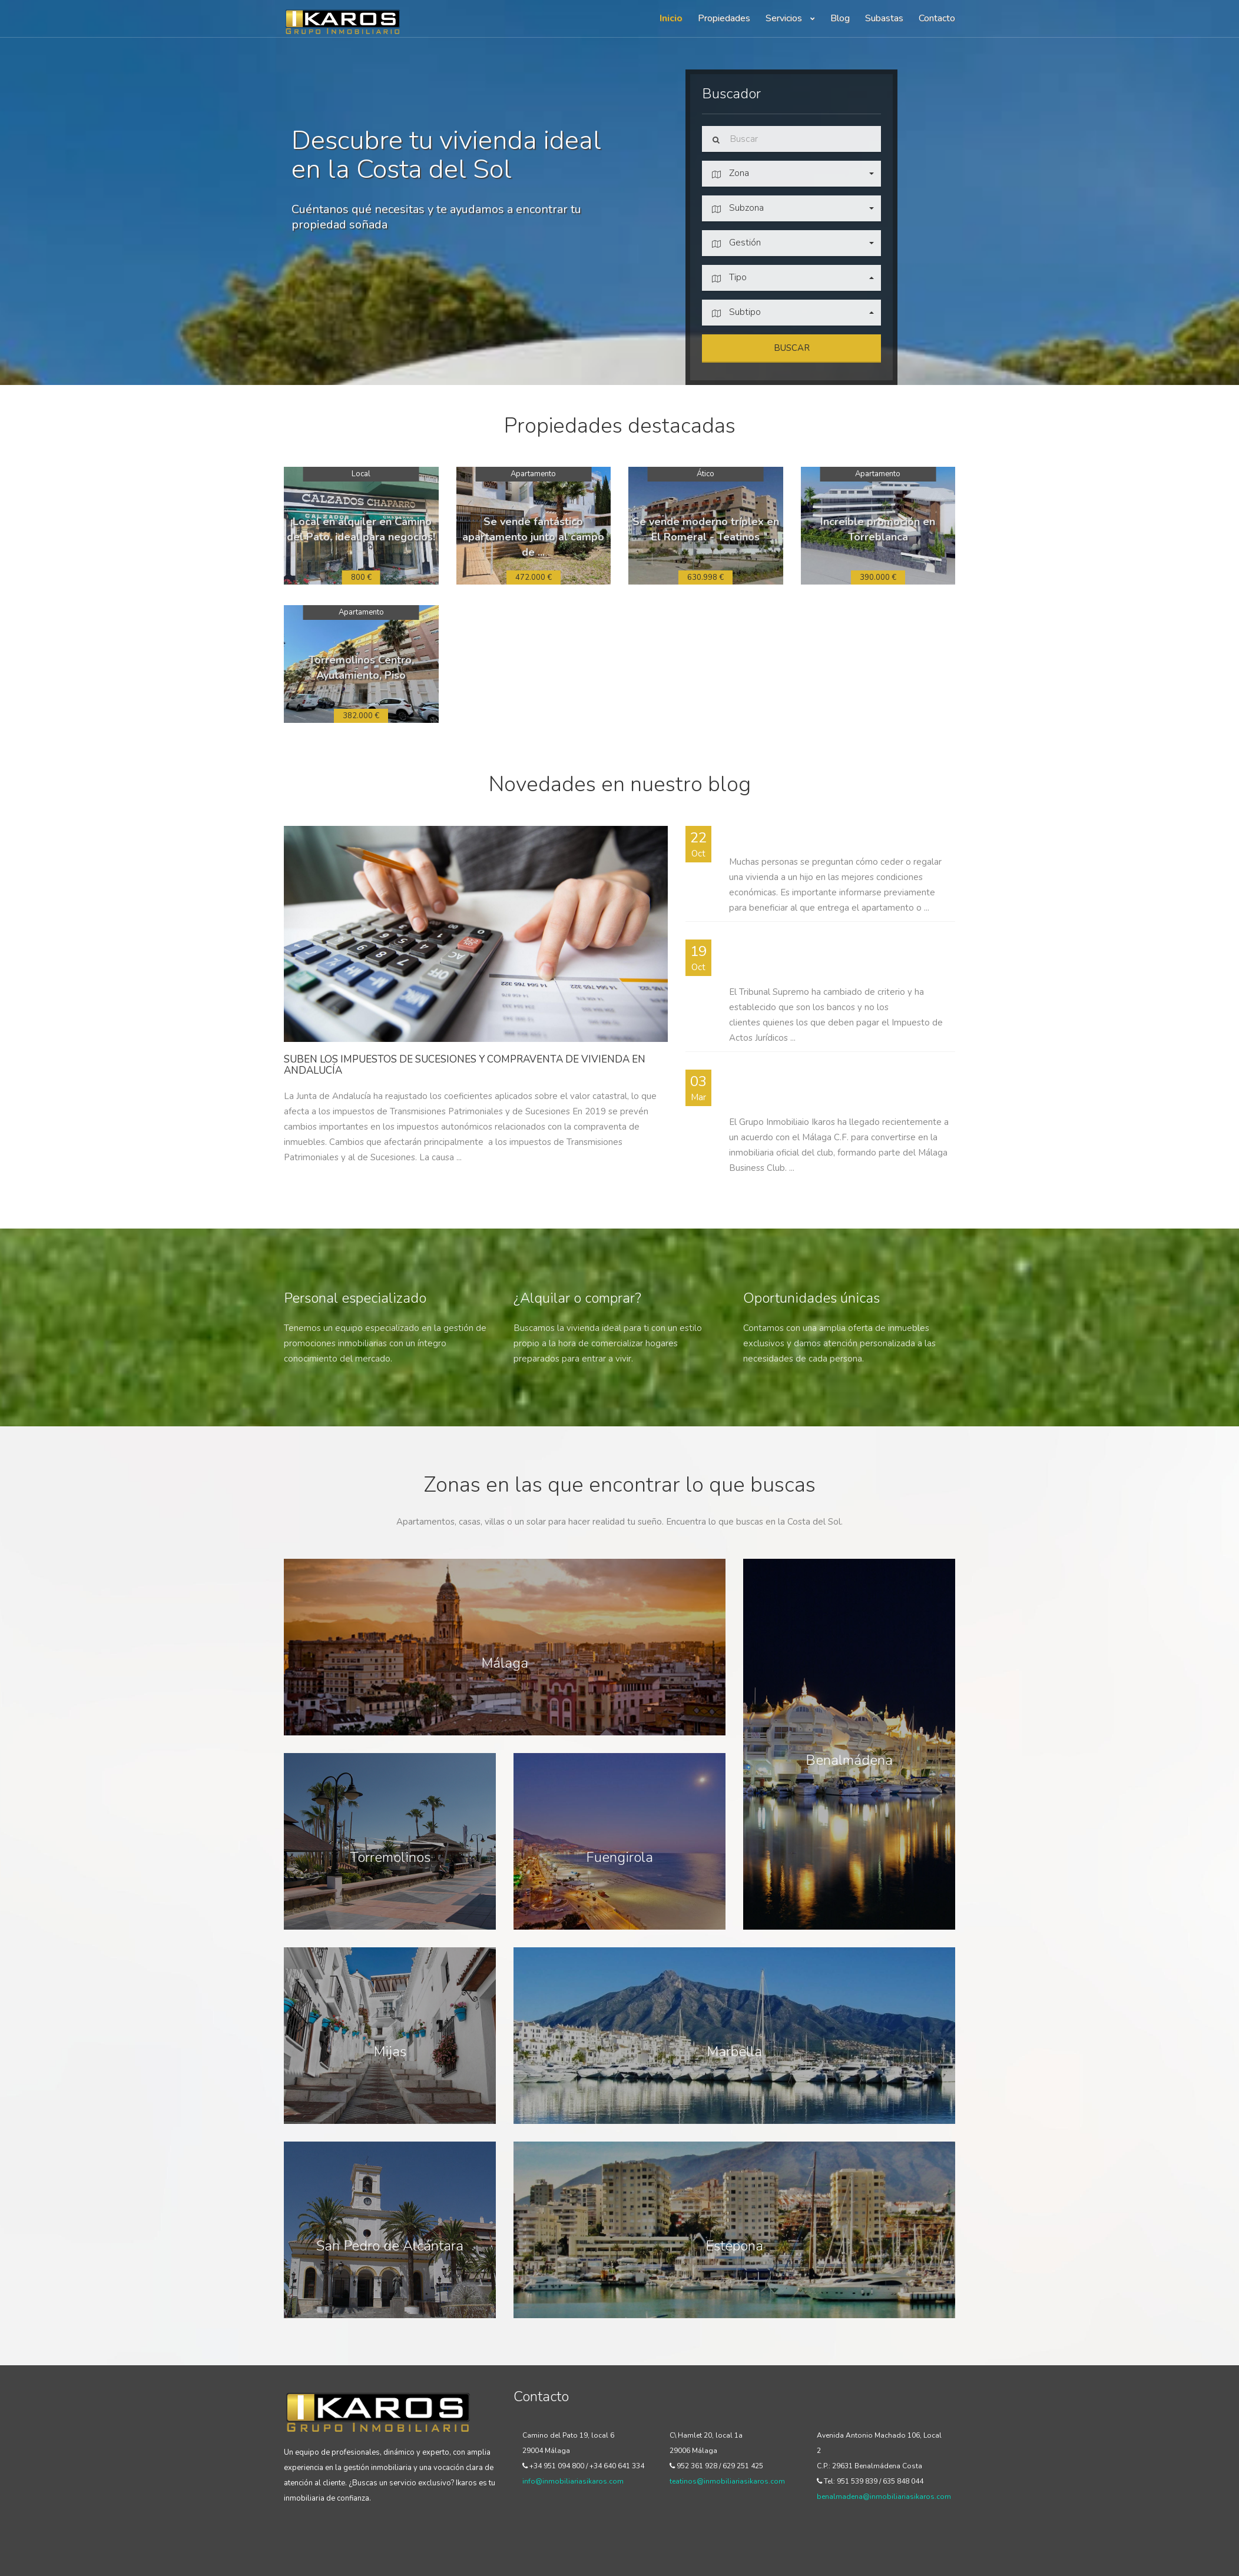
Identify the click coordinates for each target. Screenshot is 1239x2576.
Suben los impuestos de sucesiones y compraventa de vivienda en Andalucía (464, 1065)
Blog (840, 18)
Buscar (792, 348)
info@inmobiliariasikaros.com (573, 2481)
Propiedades (724, 18)
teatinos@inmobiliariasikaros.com (727, 2481)
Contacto (937, 18)
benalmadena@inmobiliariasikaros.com (884, 2496)
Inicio (671, 18)
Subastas (884, 18)
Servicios (790, 18)
